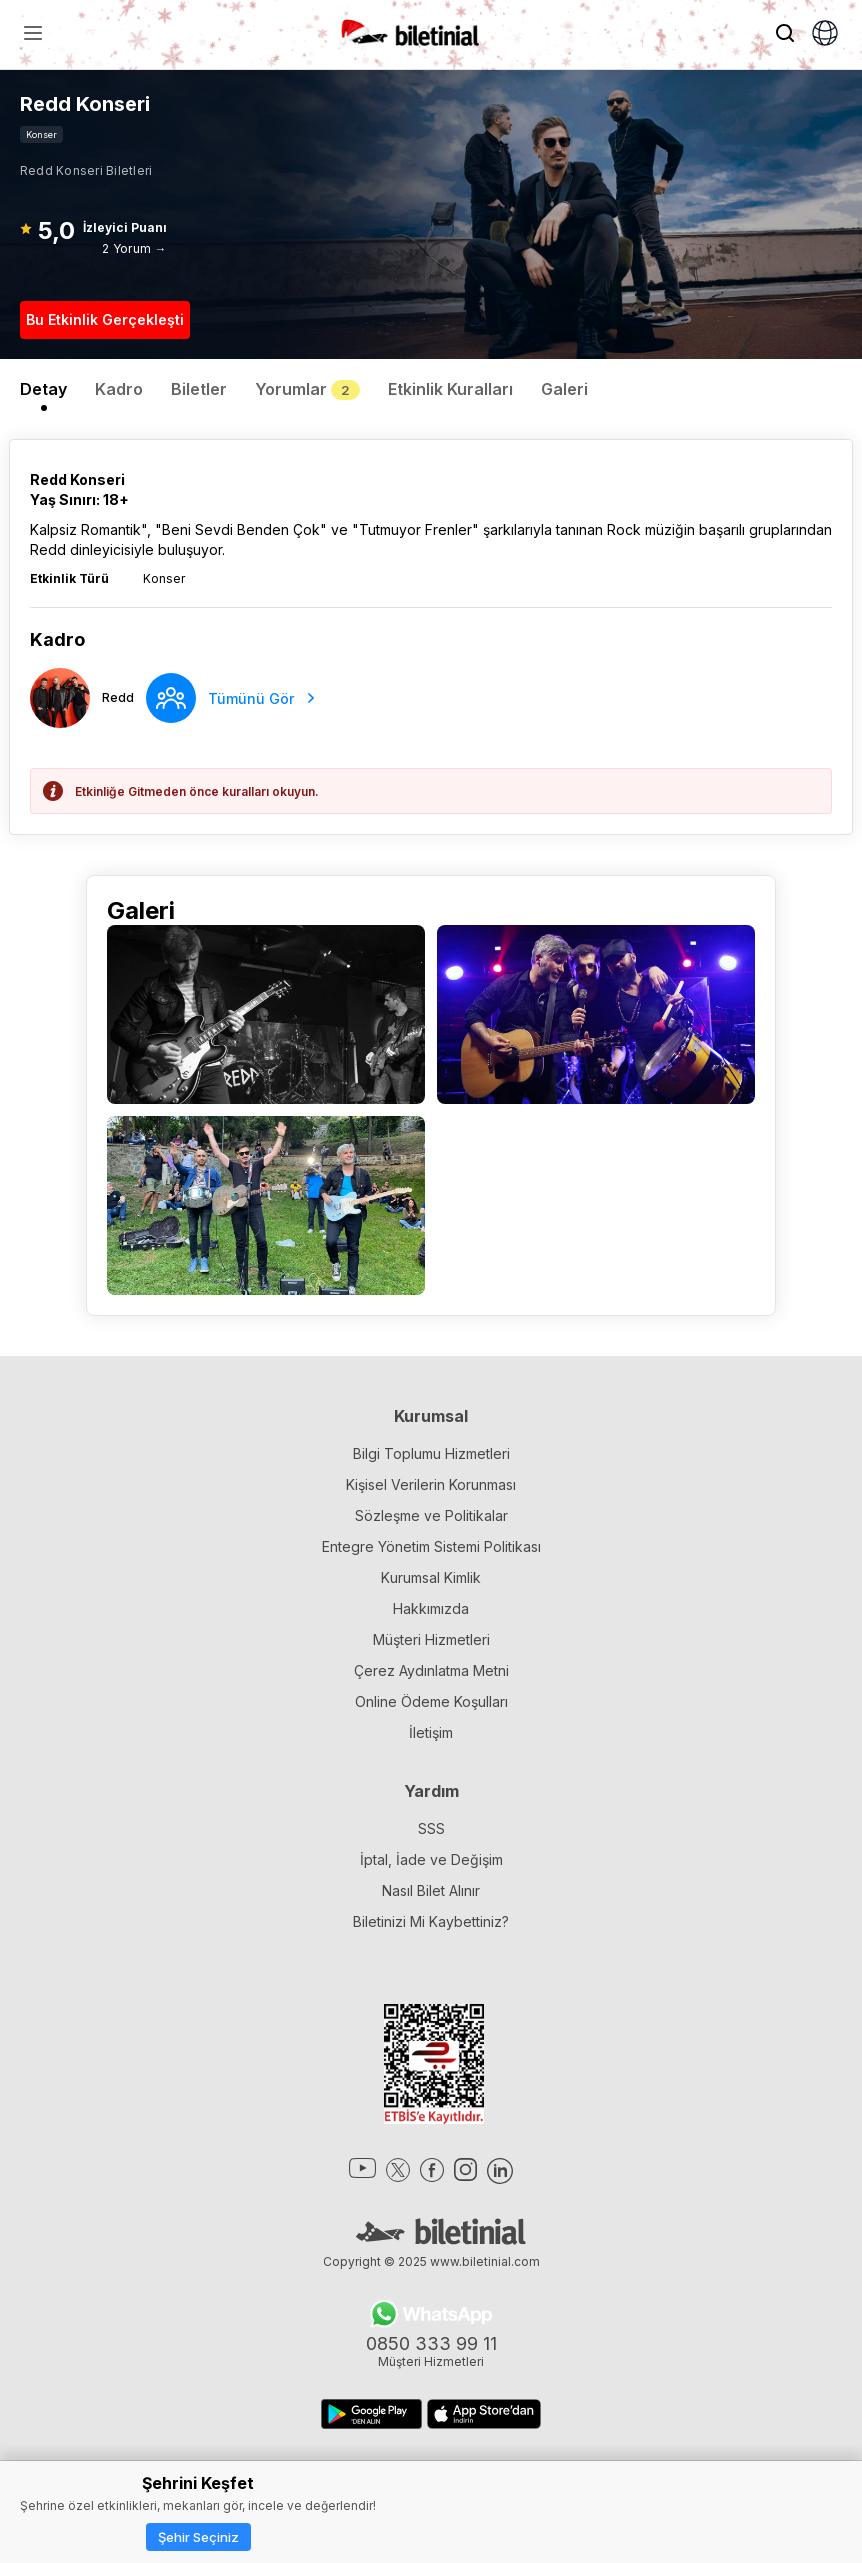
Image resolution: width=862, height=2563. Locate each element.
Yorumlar (307, 389)
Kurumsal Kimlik (431, 1577)
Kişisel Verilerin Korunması (431, 1484)
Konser (41, 134)
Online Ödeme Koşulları (431, 1701)
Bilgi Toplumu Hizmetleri (431, 1453)
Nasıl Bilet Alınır (431, 1890)
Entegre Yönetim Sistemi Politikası (431, 1546)
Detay (43, 389)
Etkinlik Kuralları (450, 389)
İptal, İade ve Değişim (431, 1859)
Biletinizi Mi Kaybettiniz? (431, 1921)
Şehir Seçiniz (198, 2537)
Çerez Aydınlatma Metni (431, 1670)
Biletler (199, 389)
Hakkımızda (431, 1608)
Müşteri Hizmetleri (431, 1639)
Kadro (119, 389)
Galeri (564, 389)
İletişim (431, 1732)
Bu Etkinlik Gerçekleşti (105, 319)
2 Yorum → (134, 248)
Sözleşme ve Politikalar (431, 1515)
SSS (431, 1828)
